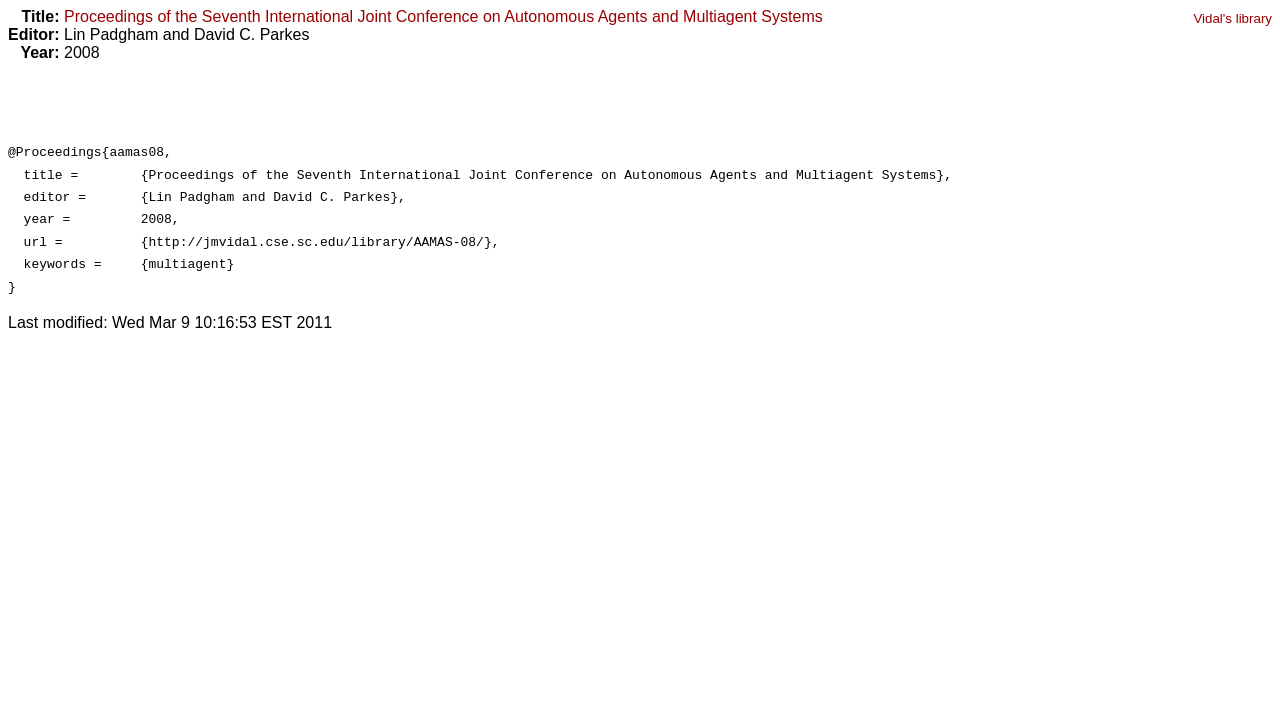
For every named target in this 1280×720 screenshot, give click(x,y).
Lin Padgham (111, 34)
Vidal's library (1232, 18)
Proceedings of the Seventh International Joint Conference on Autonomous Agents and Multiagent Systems (443, 16)
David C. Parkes (252, 34)
